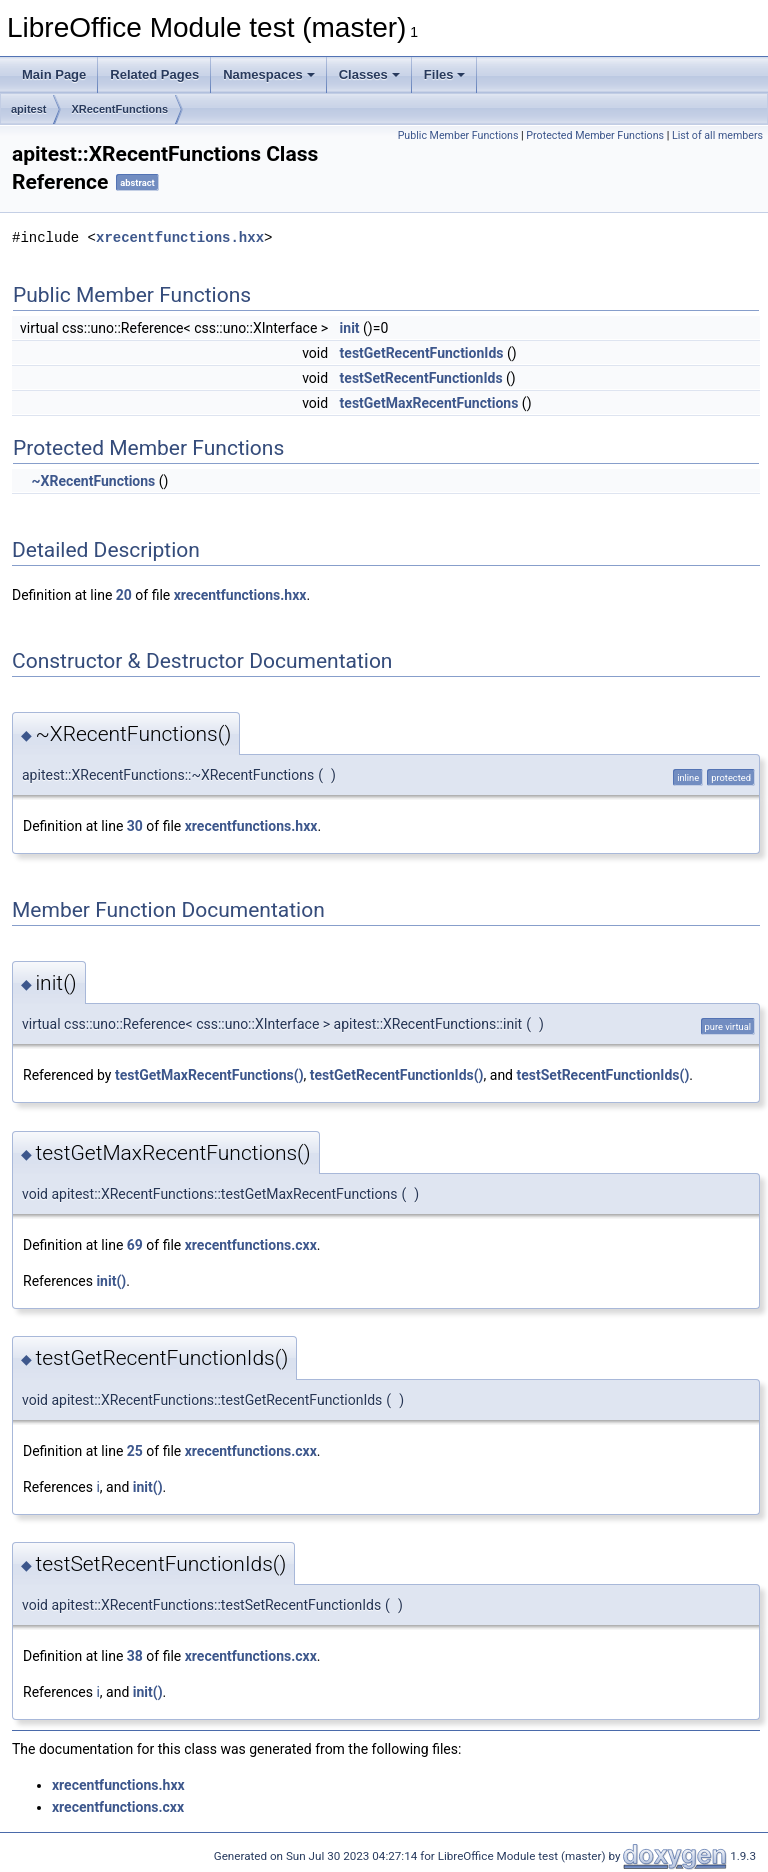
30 (135, 826)
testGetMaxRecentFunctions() (209, 1075)
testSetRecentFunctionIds (421, 378)
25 (135, 1451)
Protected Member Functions (595, 135)
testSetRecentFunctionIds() (603, 1075)
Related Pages (154, 74)
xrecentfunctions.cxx (251, 1245)
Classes (369, 74)
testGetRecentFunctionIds (422, 353)
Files (445, 74)
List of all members (717, 135)
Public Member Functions (458, 135)
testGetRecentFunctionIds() (397, 1075)
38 (135, 1656)
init (350, 328)
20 (124, 595)
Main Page (54, 74)
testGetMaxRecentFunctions (429, 403)
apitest (28, 109)
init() (111, 1281)
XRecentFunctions (119, 109)
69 (135, 1245)
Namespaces (269, 74)
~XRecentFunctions (93, 481)
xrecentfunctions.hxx (180, 237)
